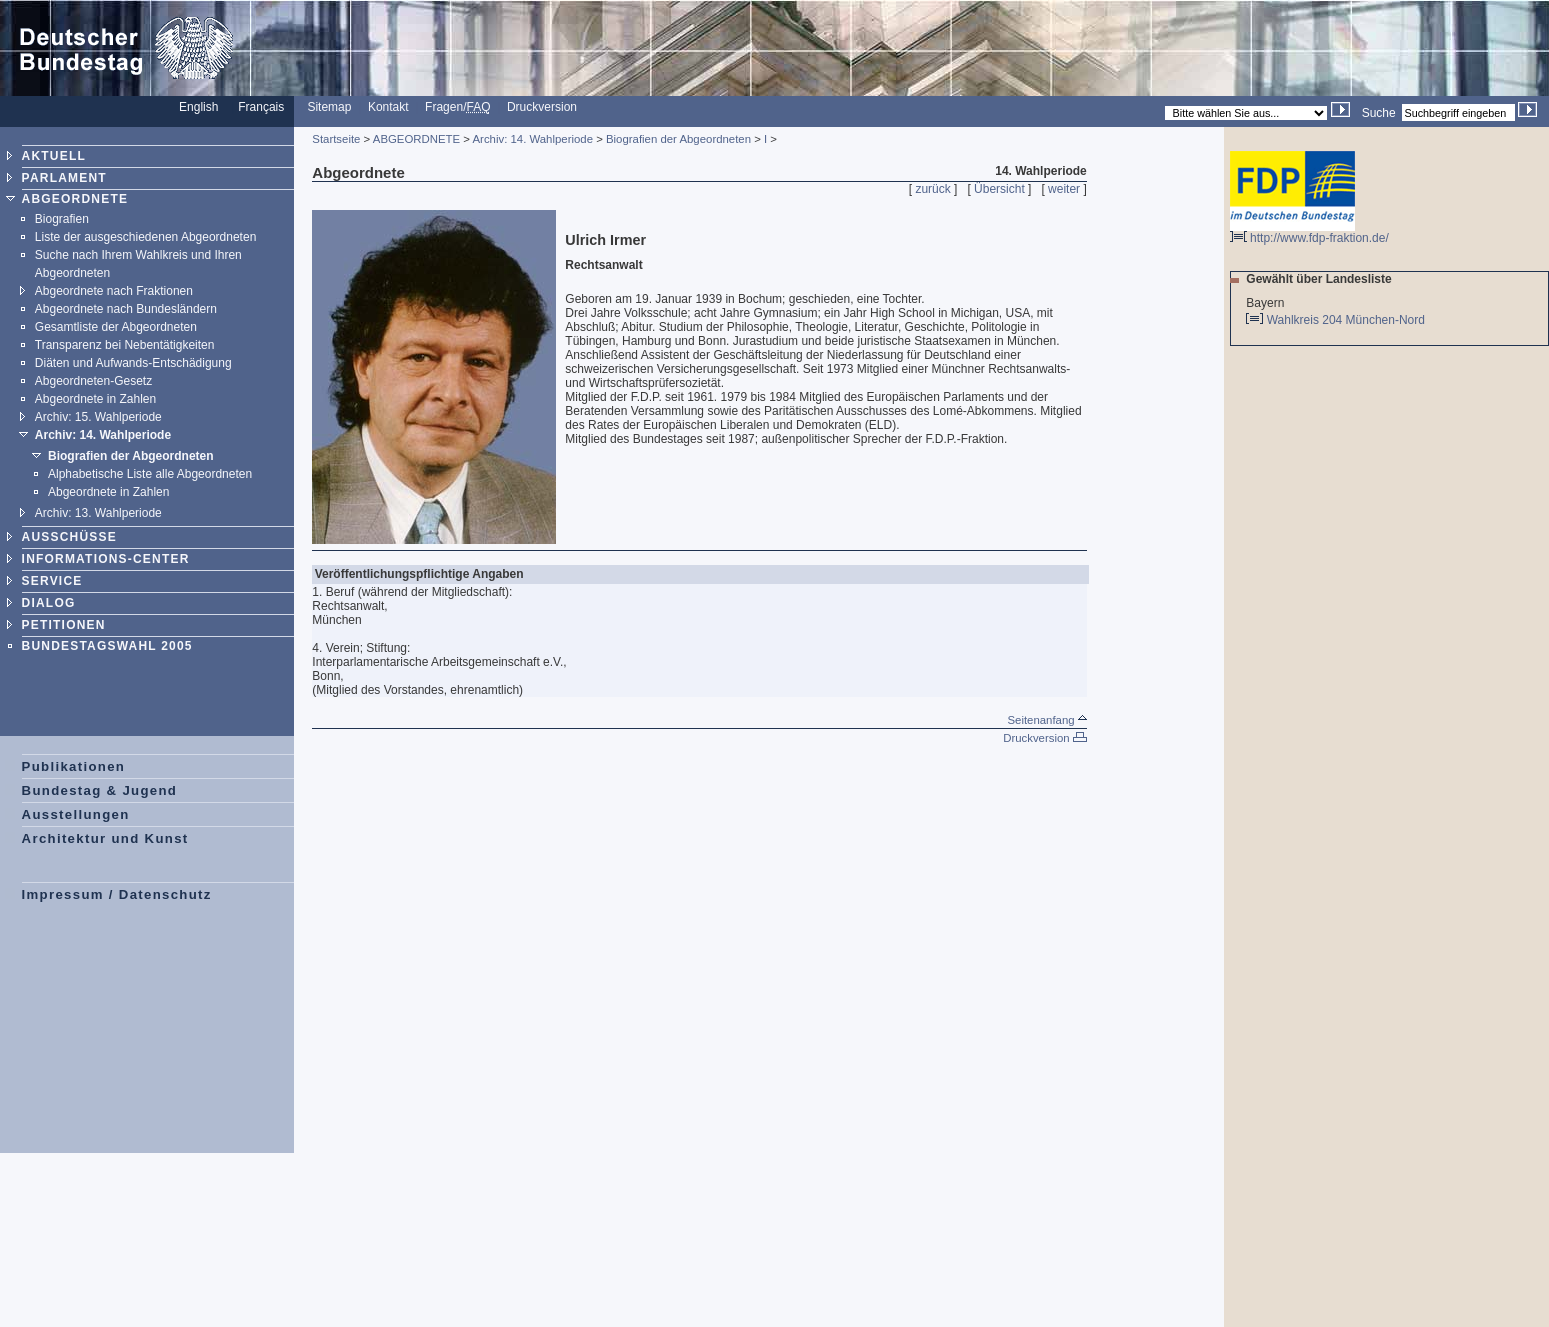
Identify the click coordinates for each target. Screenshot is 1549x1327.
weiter (1064, 189)
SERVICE (52, 581)
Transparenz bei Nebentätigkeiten (125, 345)
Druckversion (542, 107)
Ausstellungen (76, 814)
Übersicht (999, 189)
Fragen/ (457, 107)
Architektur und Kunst (105, 838)
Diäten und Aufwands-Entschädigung (133, 363)
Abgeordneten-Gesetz (93, 381)
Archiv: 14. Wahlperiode (103, 435)
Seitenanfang (1046, 720)
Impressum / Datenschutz (117, 894)
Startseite (336, 139)
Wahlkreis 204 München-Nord (1347, 320)
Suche (1379, 113)
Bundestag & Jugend (100, 790)
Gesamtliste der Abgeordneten (116, 327)
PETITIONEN (64, 625)
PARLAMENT (64, 178)
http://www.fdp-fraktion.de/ (1309, 232)
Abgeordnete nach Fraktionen (114, 291)
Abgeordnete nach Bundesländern (126, 309)
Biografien (62, 219)
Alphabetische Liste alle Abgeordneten (150, 474)
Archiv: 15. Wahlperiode (98, 417)
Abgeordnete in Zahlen (95, 399)
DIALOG (49, 603)
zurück (932, 189)
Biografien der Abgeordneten (131, 456)
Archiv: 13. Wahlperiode (98, 513)
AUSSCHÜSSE (69, 537)
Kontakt (388, 107)
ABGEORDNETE (75, 199)
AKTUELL (54, 156)
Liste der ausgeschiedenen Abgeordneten (146, 237)
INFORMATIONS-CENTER (106, 559)
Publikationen (74, 766)
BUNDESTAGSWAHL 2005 (107, 646)
